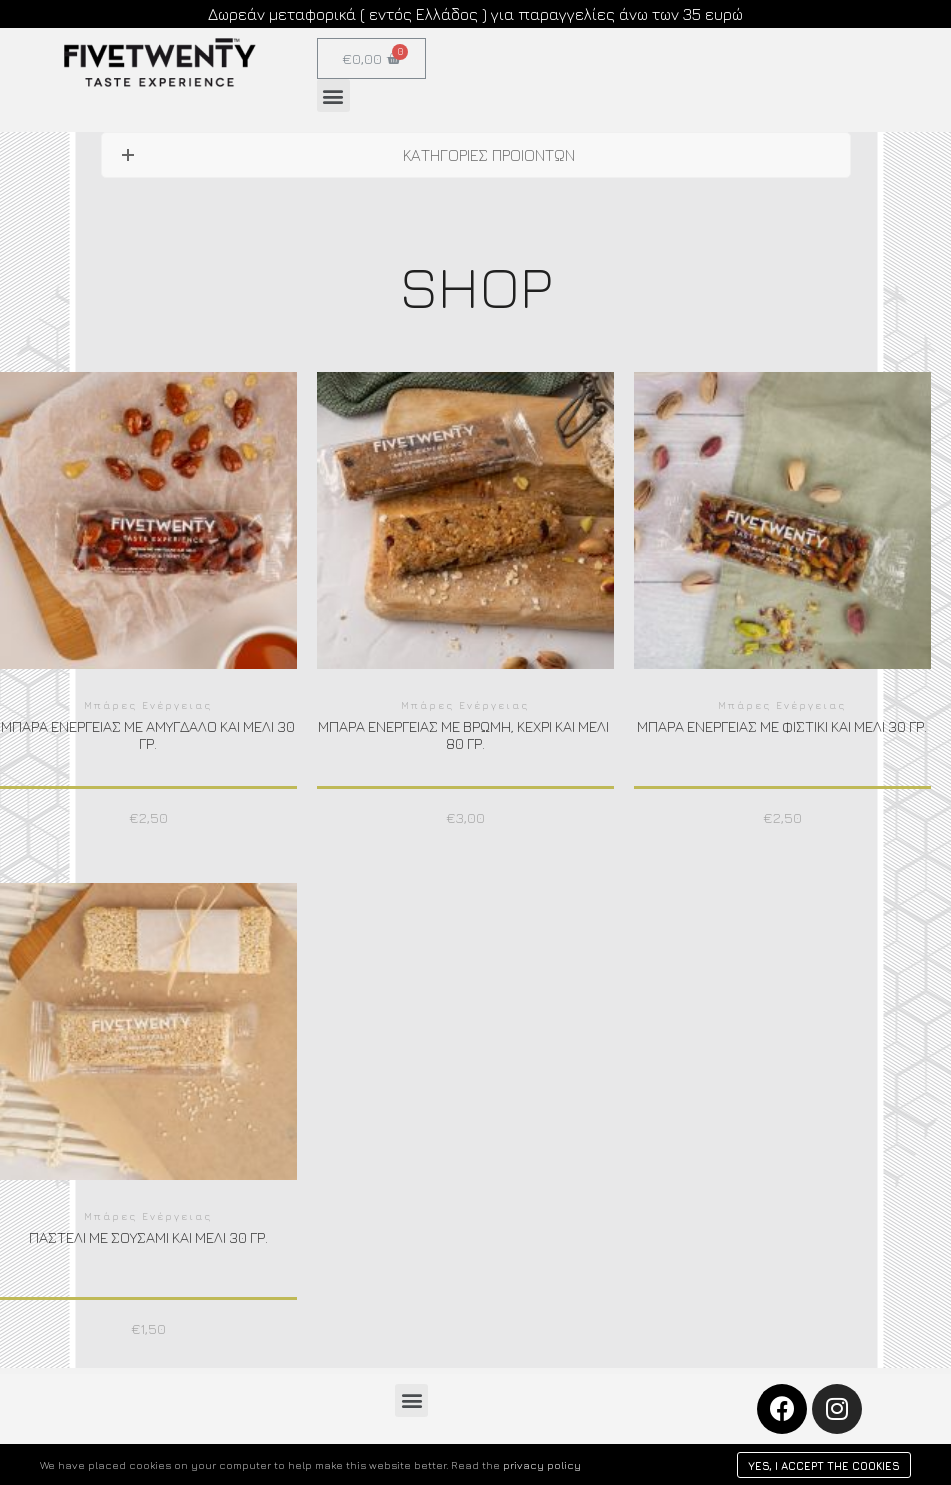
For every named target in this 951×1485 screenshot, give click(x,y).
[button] (333, 95)
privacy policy (542, 1464)
